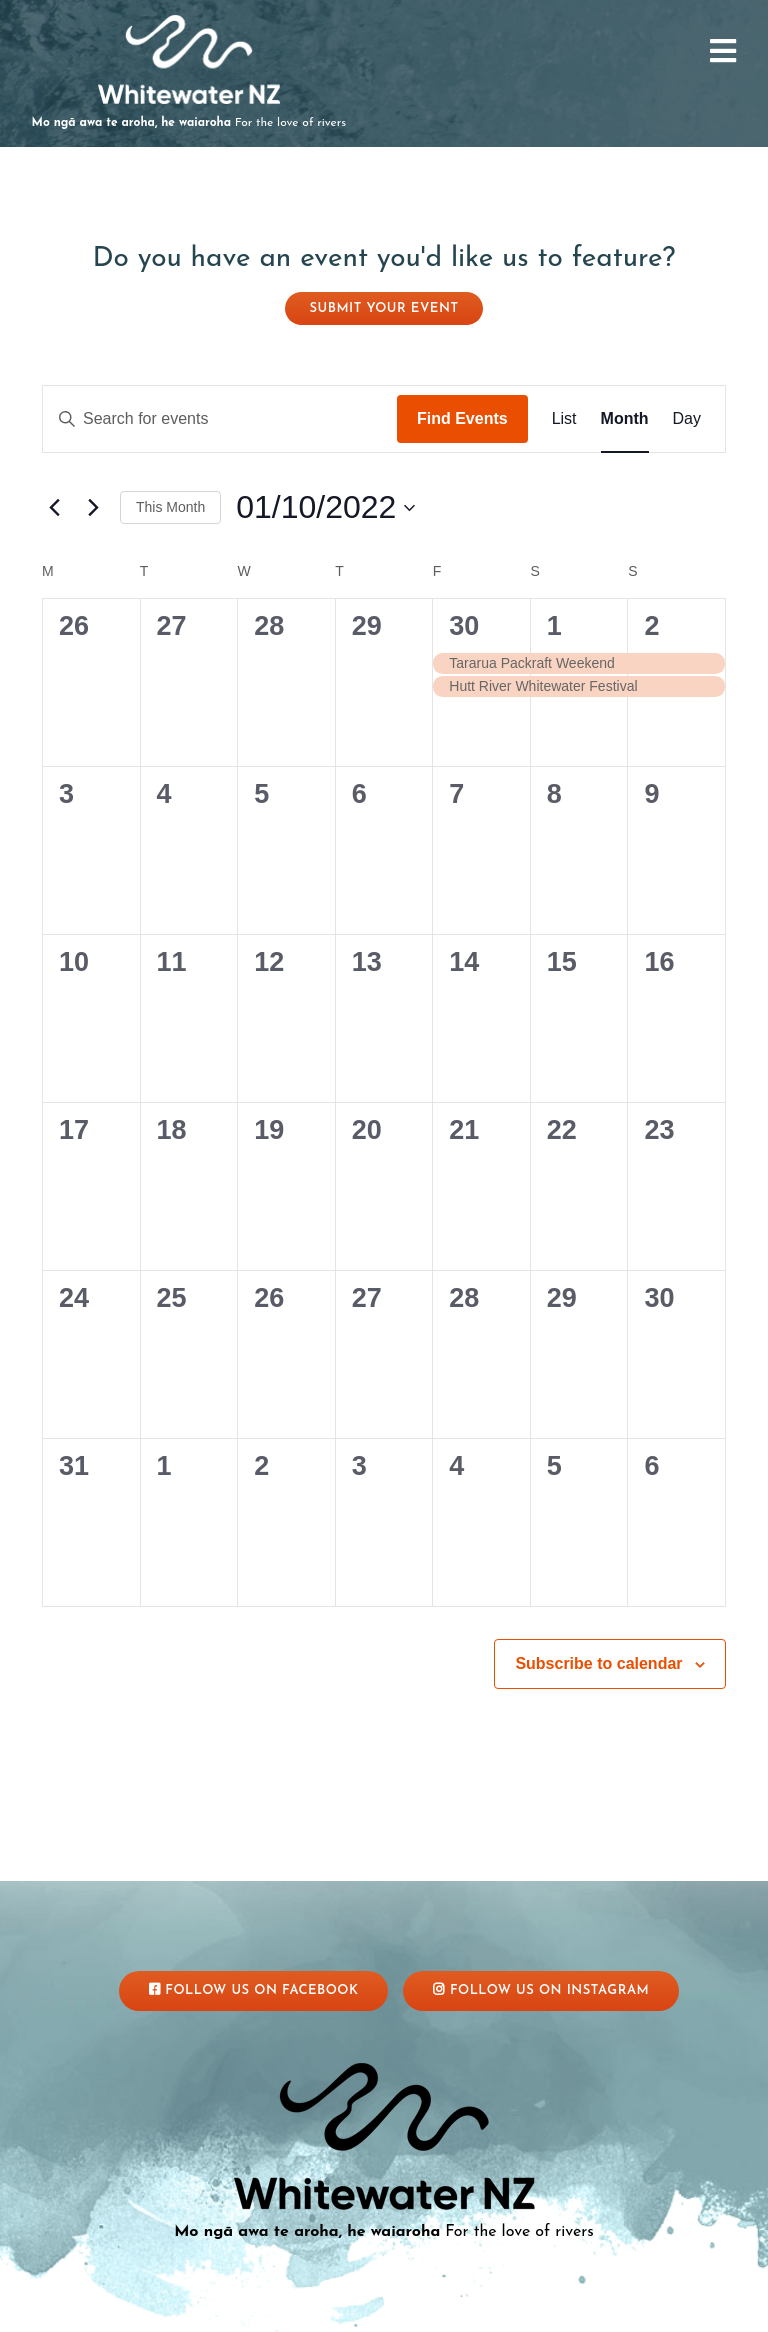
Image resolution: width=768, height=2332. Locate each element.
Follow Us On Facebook (254, 1990)
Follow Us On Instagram (541, 1990)
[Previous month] (54, 508)
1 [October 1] (554, 626)
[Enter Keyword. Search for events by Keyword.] (220, 419)
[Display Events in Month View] (625, 419)
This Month (170, 507)
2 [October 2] (651, 626)
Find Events (462, 418)
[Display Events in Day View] (687, 419)
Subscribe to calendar (598, 1663)
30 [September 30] (464, 626)
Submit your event (384, 308)
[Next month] (93, 508)
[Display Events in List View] (564, 419)
